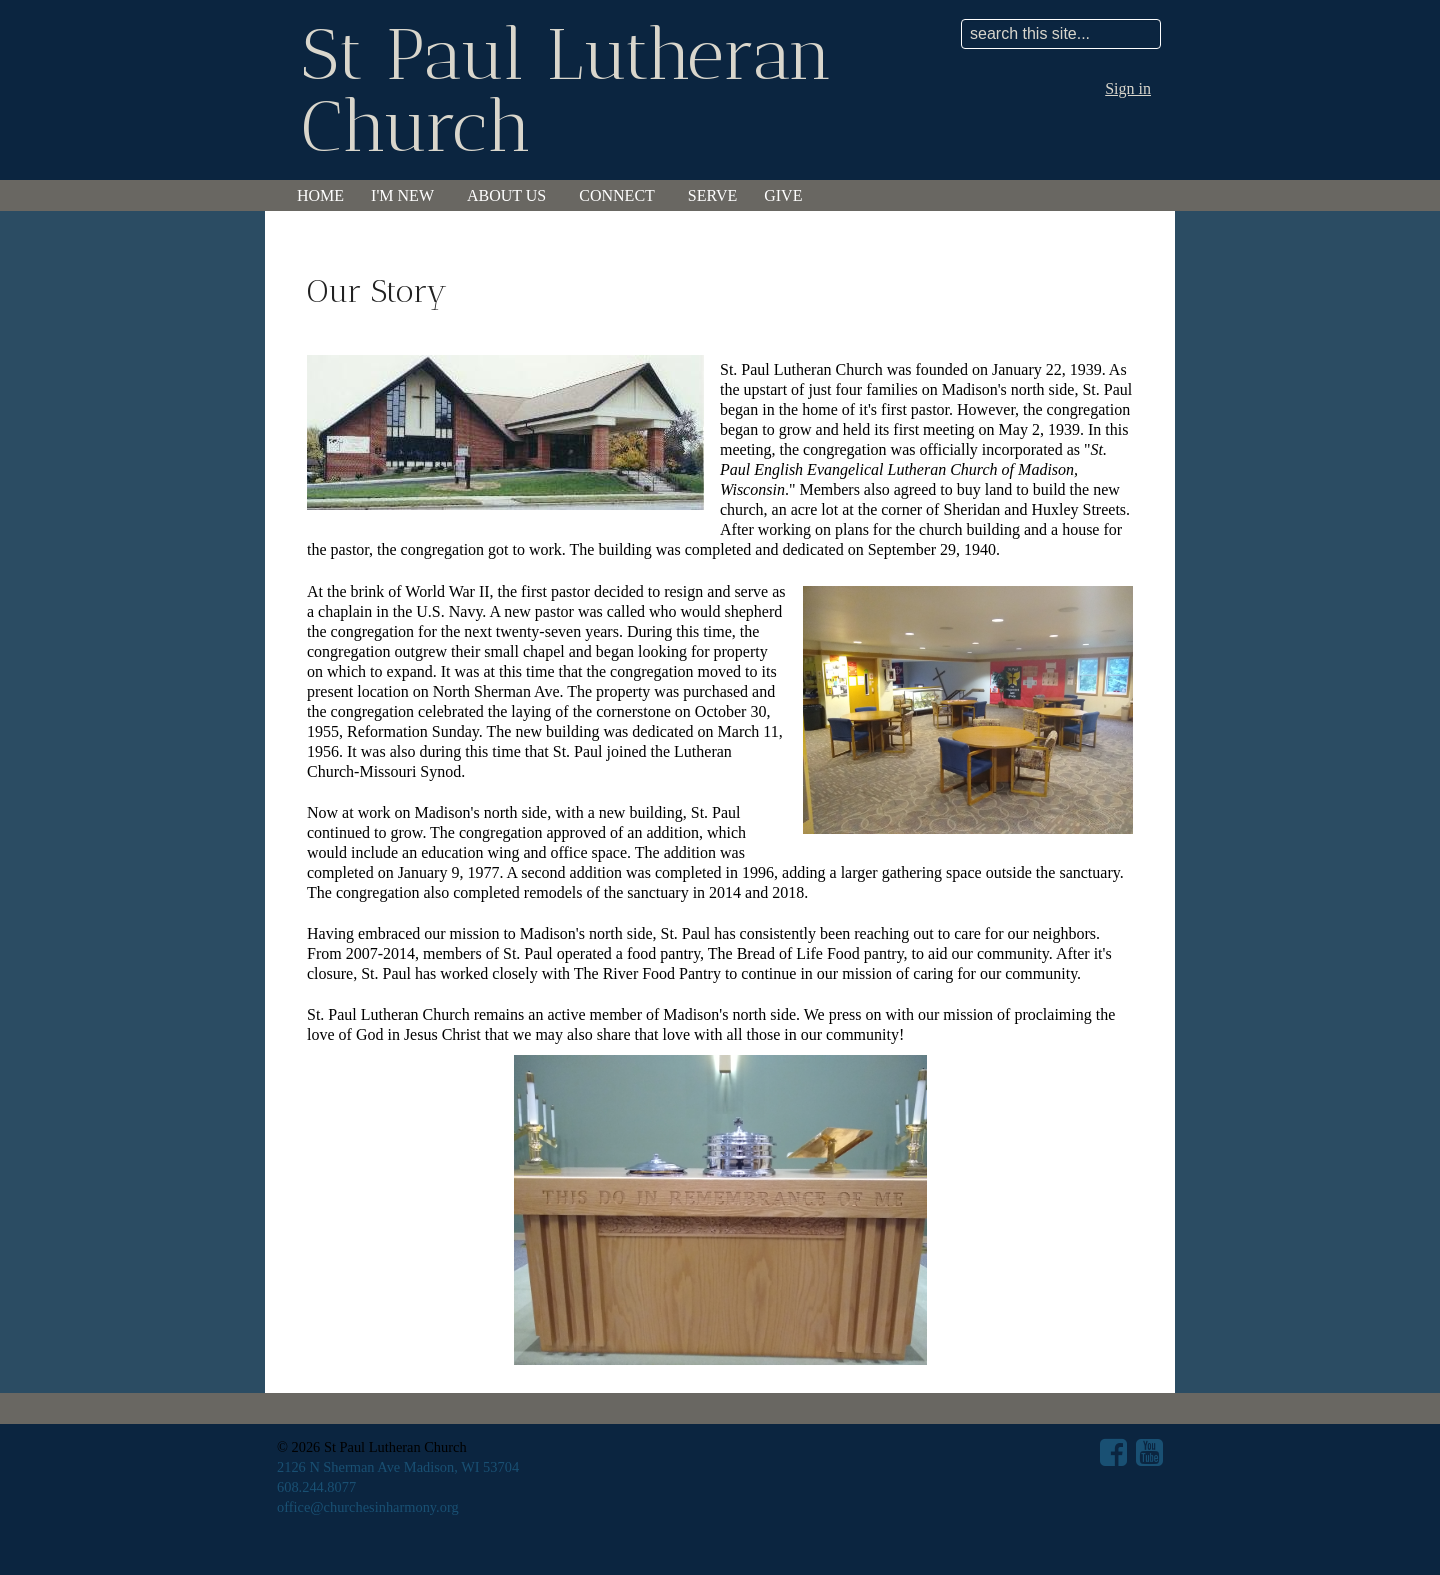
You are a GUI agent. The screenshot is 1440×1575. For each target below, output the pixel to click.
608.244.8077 (316, 1487)
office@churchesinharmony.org (368, 1507)
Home (320, 195)
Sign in (1128, 88)
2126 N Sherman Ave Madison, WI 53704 (398, 1467)
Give (783, 195)
